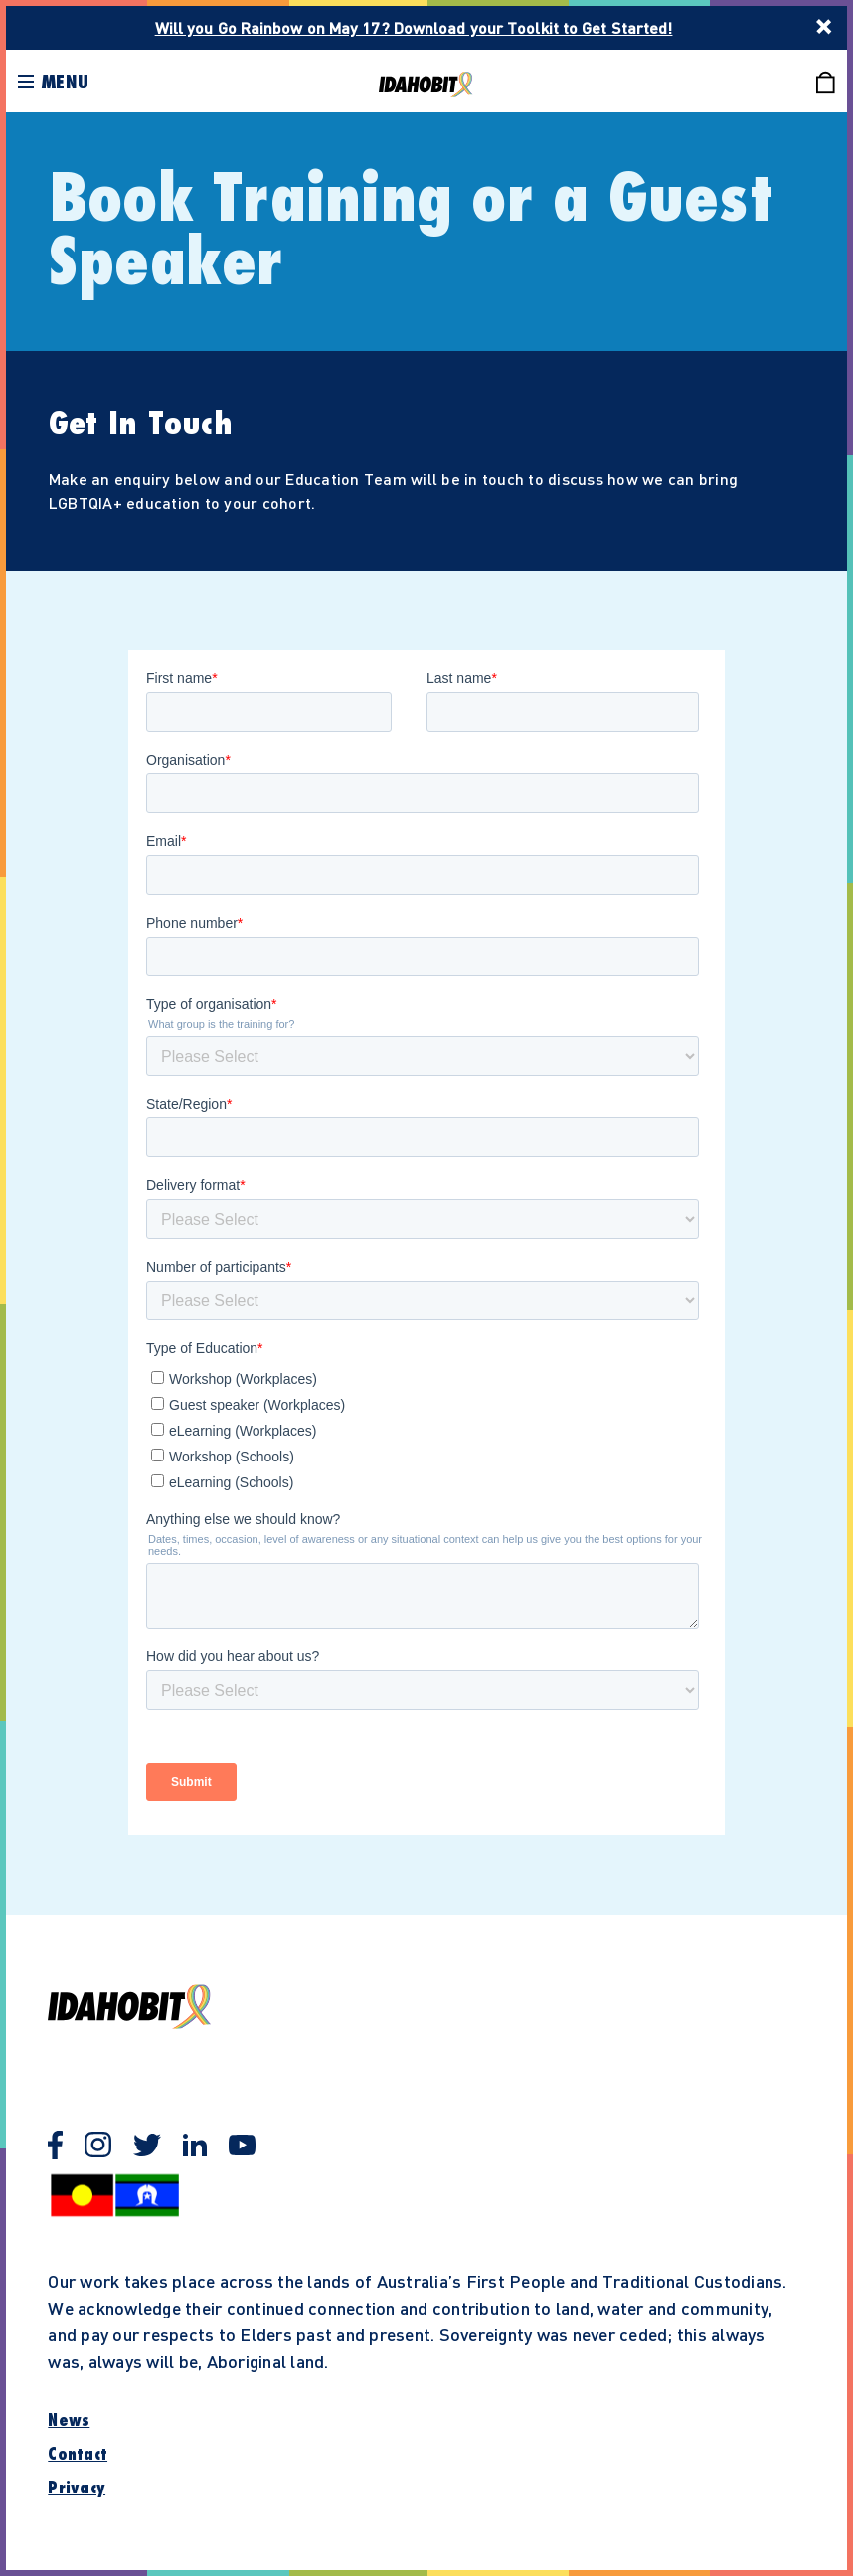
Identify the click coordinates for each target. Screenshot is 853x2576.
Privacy (76, 2488)
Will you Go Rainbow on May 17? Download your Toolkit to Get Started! (414, 27)
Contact (77, 2455)
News (68, 2421)
